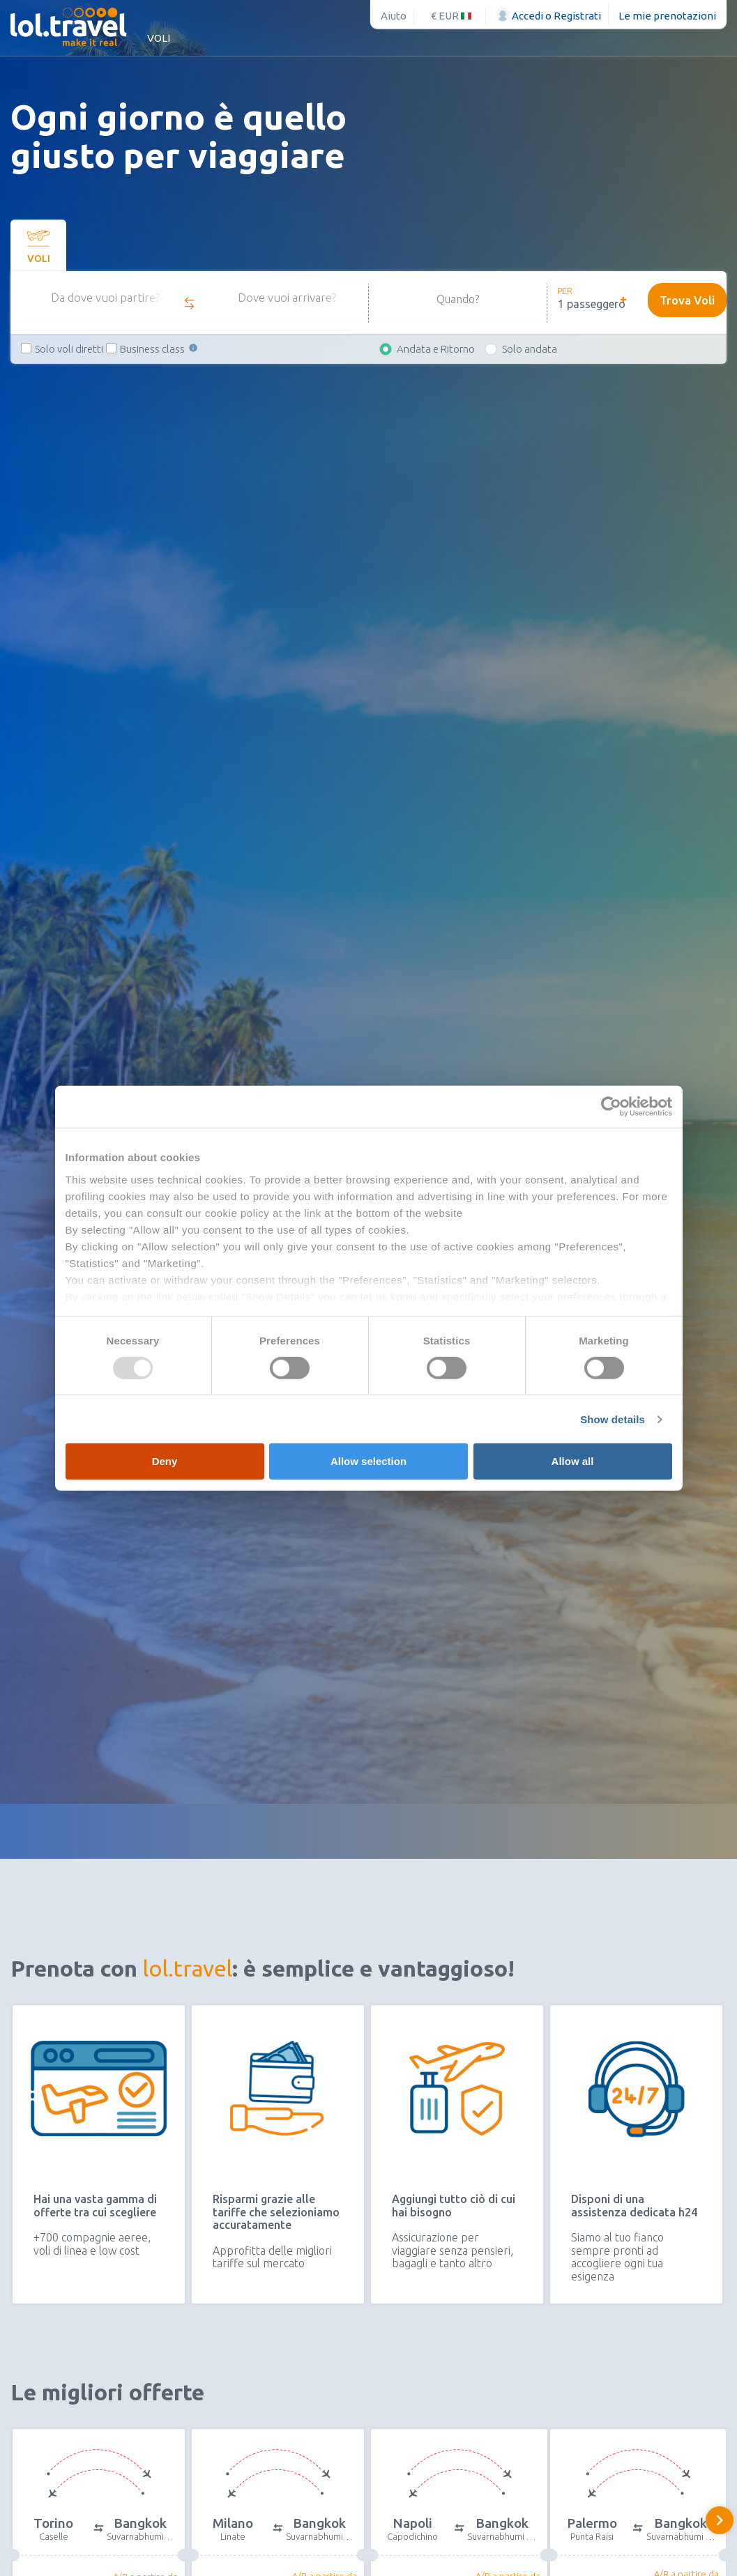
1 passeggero (591, 304)
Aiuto (394, 16)
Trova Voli (681, 307)
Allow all (573, 1461)
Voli (158, 38)
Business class (159, 357)
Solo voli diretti (69, 357)
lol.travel (187, 1968)
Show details (612, 1419)
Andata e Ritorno (436, 357)
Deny (165, 1461)
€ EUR (451, 16)
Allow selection (368, 1461)
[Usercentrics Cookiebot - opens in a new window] (611, 1106)
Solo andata (529, 357)
